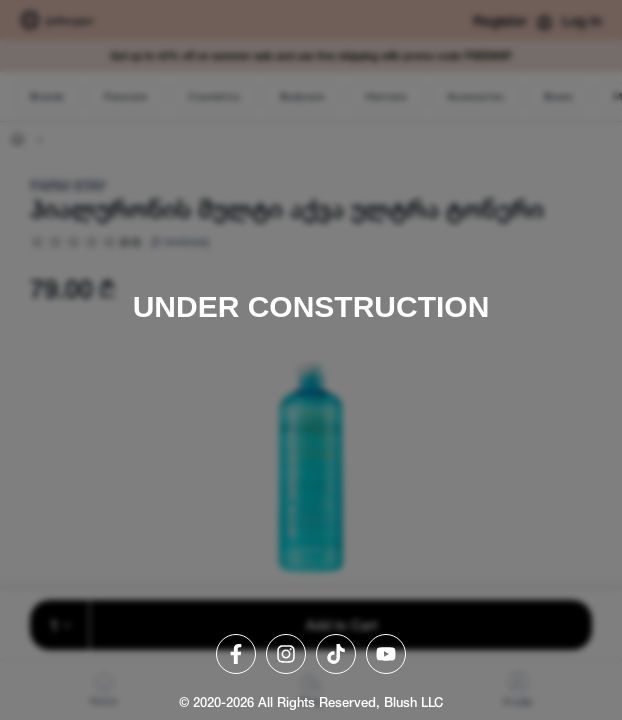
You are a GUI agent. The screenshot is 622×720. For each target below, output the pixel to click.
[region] (311, 360)
